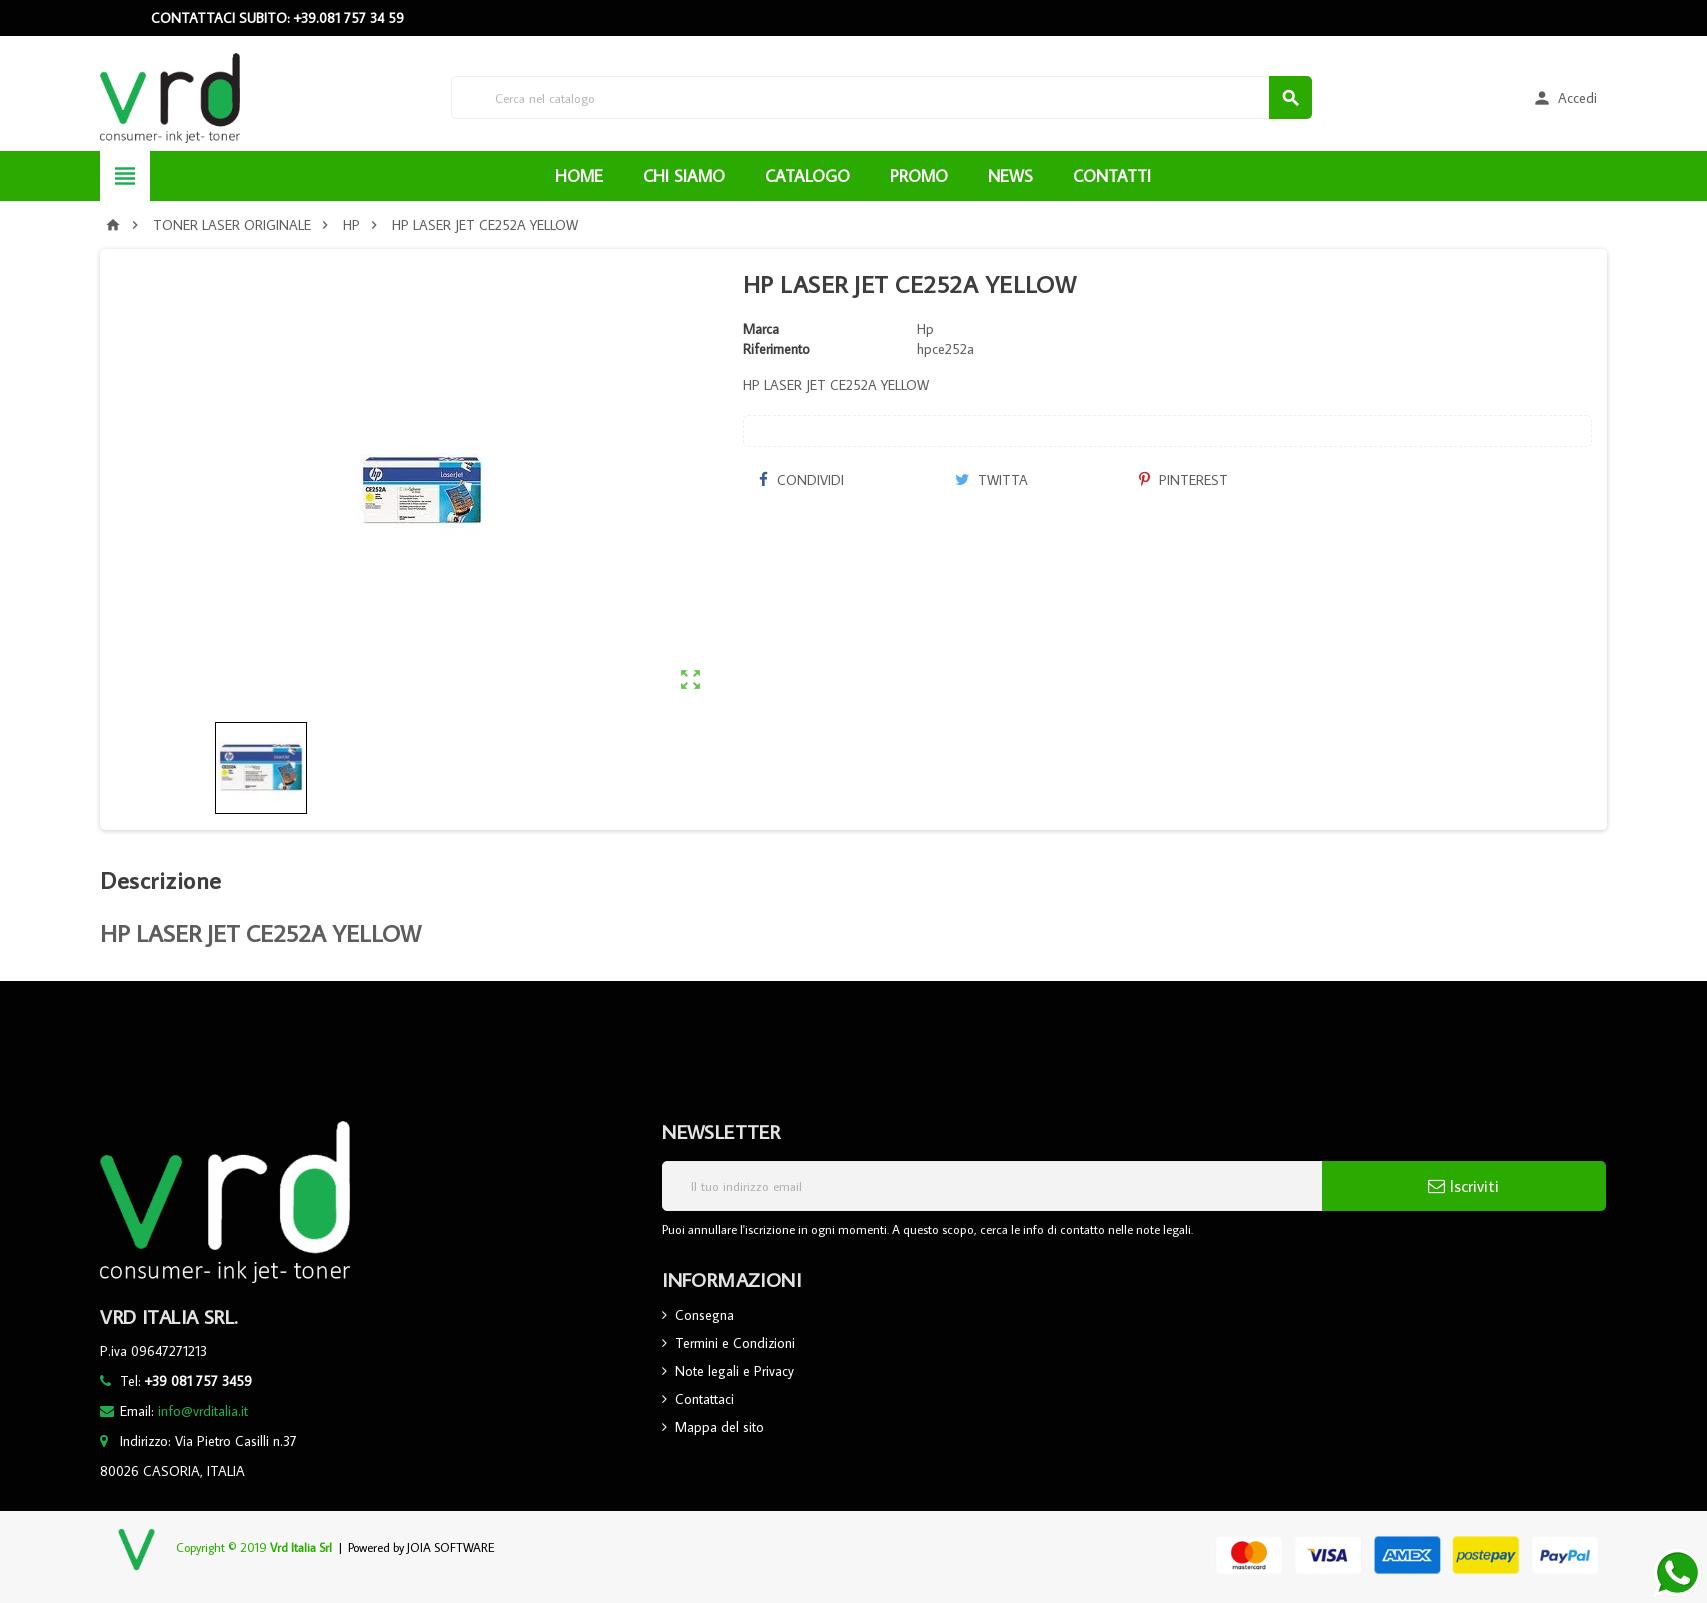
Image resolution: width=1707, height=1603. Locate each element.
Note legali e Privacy (734, 1371)
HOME (579, 176)
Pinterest (1183, 480)
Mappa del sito (719, 1427)
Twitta (991, 480)
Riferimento (776, 349)
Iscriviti (1463, 1186)
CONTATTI (1112, 176)
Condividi (801, 480)
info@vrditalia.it (203, 1411)
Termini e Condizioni (735, 1343)
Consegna (704, 1315)
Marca (761, 329)
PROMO (919, 176)
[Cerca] (881, 97)
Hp (925, 329)
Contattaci (704, 1399)
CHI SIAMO (684, 176)
